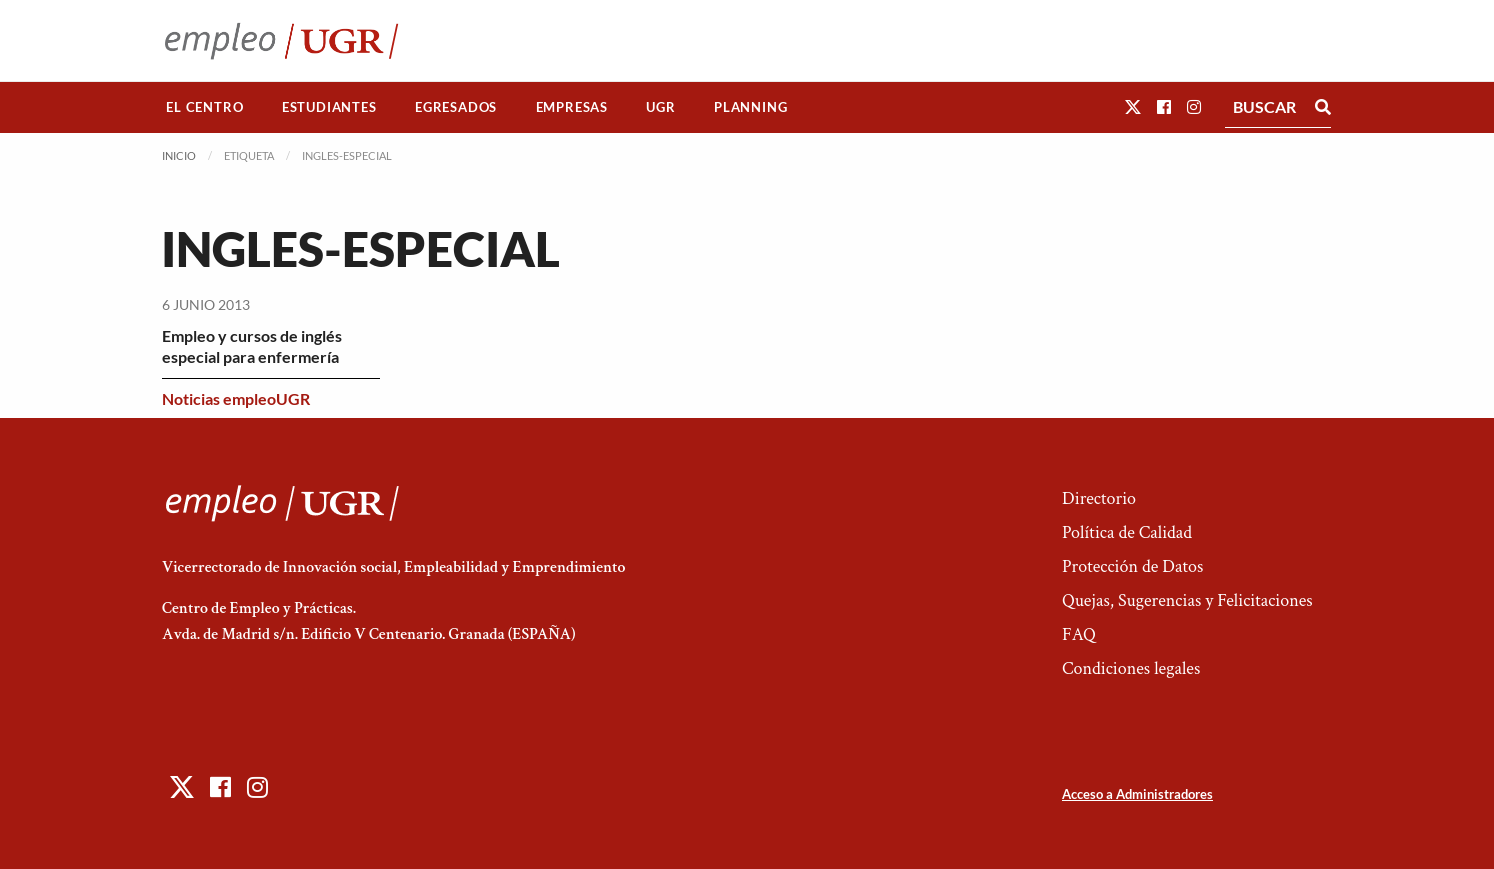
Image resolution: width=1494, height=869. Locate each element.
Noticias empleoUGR (236, 398)
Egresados (456, 107)
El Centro (204, 107)
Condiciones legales (1131, 668)
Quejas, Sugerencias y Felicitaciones (1187, 600)
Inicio (179, 155)
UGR (660, 107)
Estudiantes (329, 107)
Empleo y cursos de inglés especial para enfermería (252, 346)
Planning (750, 107)
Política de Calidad (1127, 532)
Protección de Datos (1132, 566)
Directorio (1099, 498)
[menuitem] (205, 107)
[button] (1133, 106)
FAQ (1079, 634)
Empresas (572, 107)
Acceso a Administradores (1137, 794)
